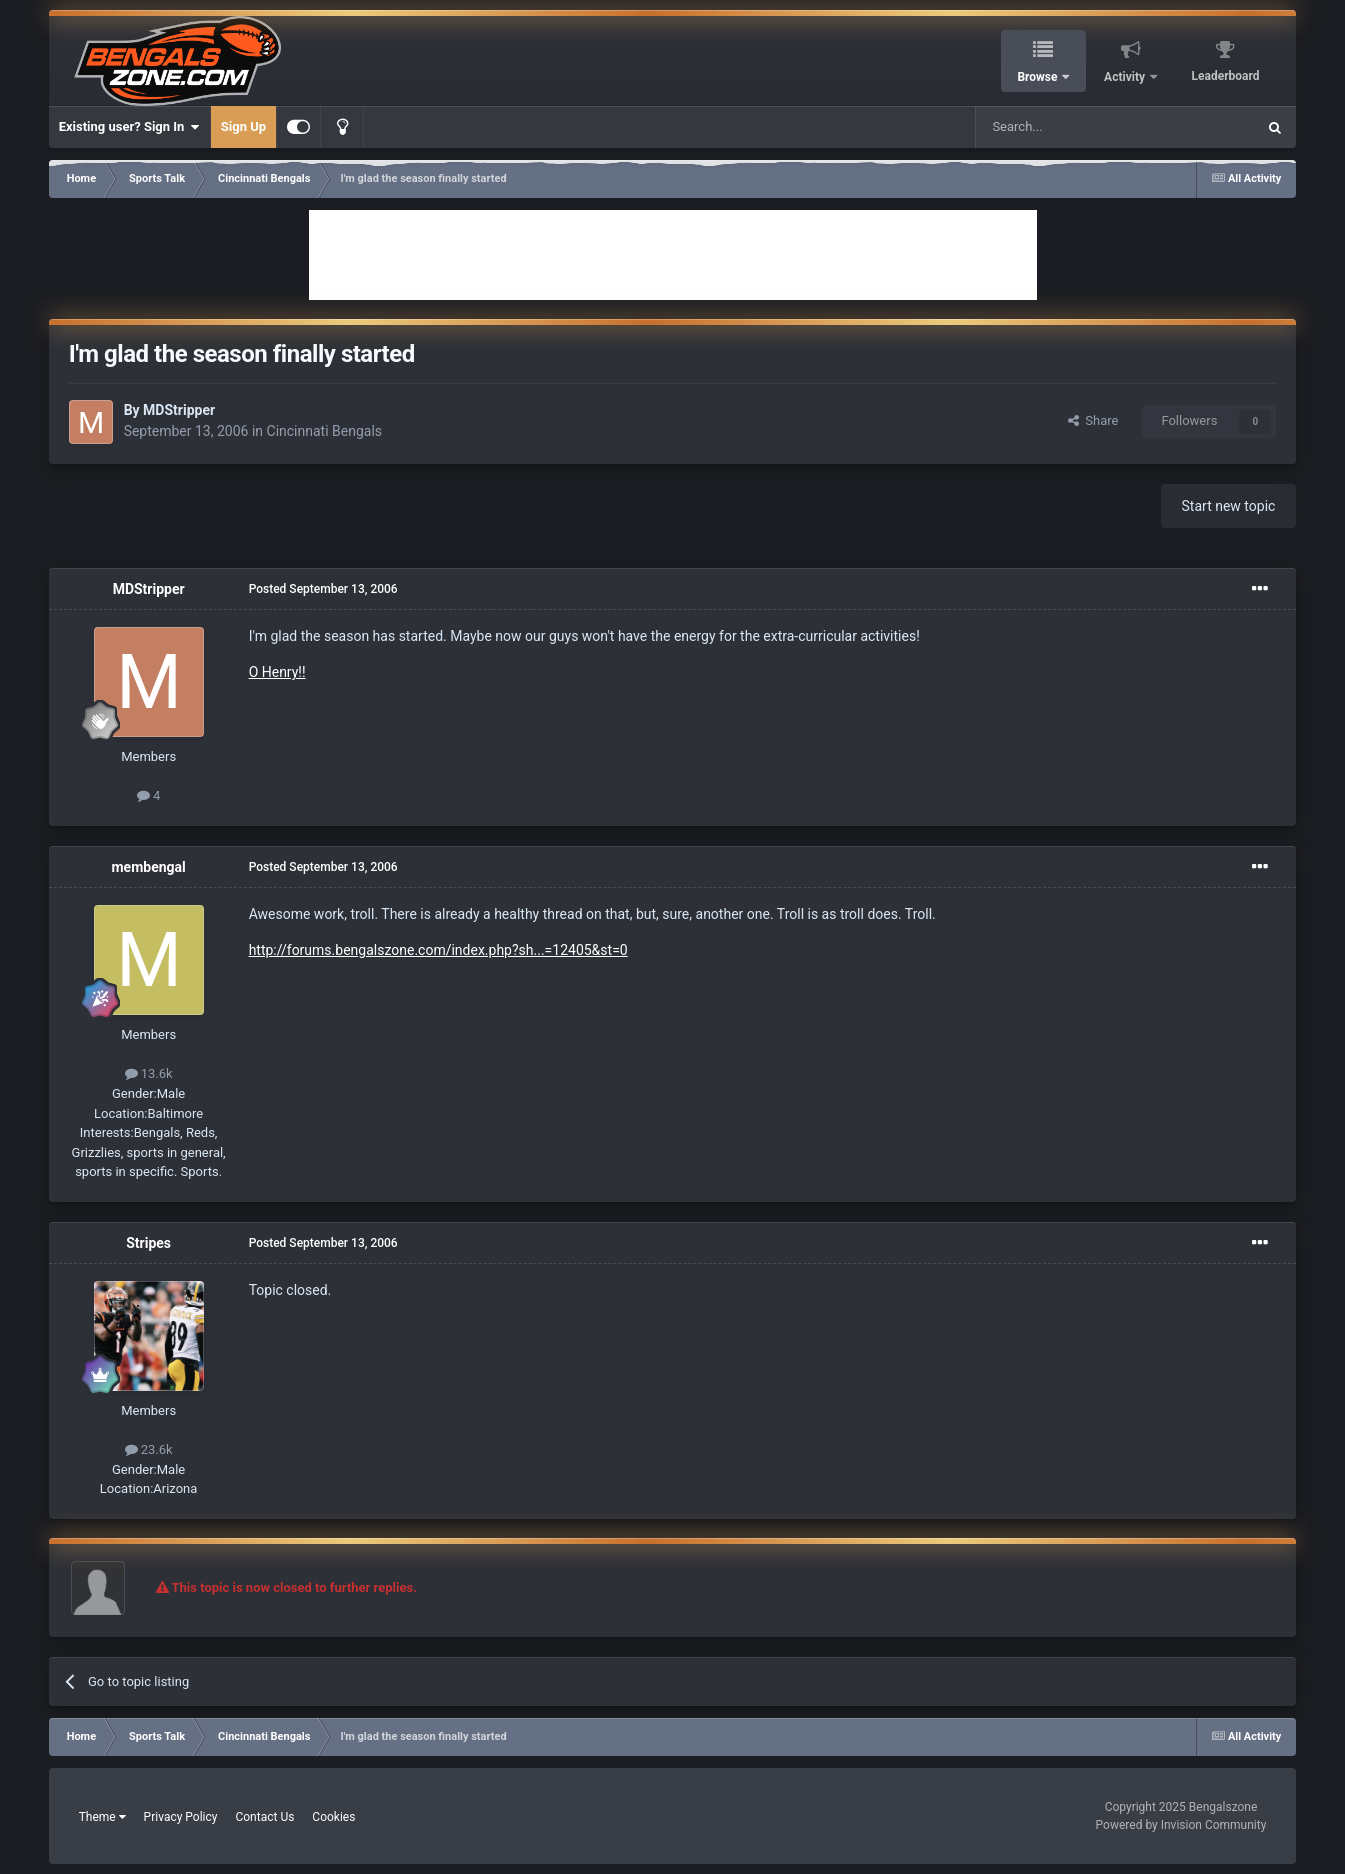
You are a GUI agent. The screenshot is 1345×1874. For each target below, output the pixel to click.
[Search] (1068, 127)
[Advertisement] (673, 255)
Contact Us (264, 1817)
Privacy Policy (181, 1817)
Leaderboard (1226, 76)
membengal (148, 867)
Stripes (148, 1243)
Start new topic (1229, 506)
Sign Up (243, 126)
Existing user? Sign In (129, 127)
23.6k (149, 1449)
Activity (1126, 77)
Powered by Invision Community (1181, 1825)
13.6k (149, 1073)
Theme (102, 1817)
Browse (1038, 77)
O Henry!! (277, 672)
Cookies (333, 1817)
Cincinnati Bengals (325, 431)
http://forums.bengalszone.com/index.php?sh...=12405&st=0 (438, 950)
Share (1093, 420)
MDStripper (179, 410)
